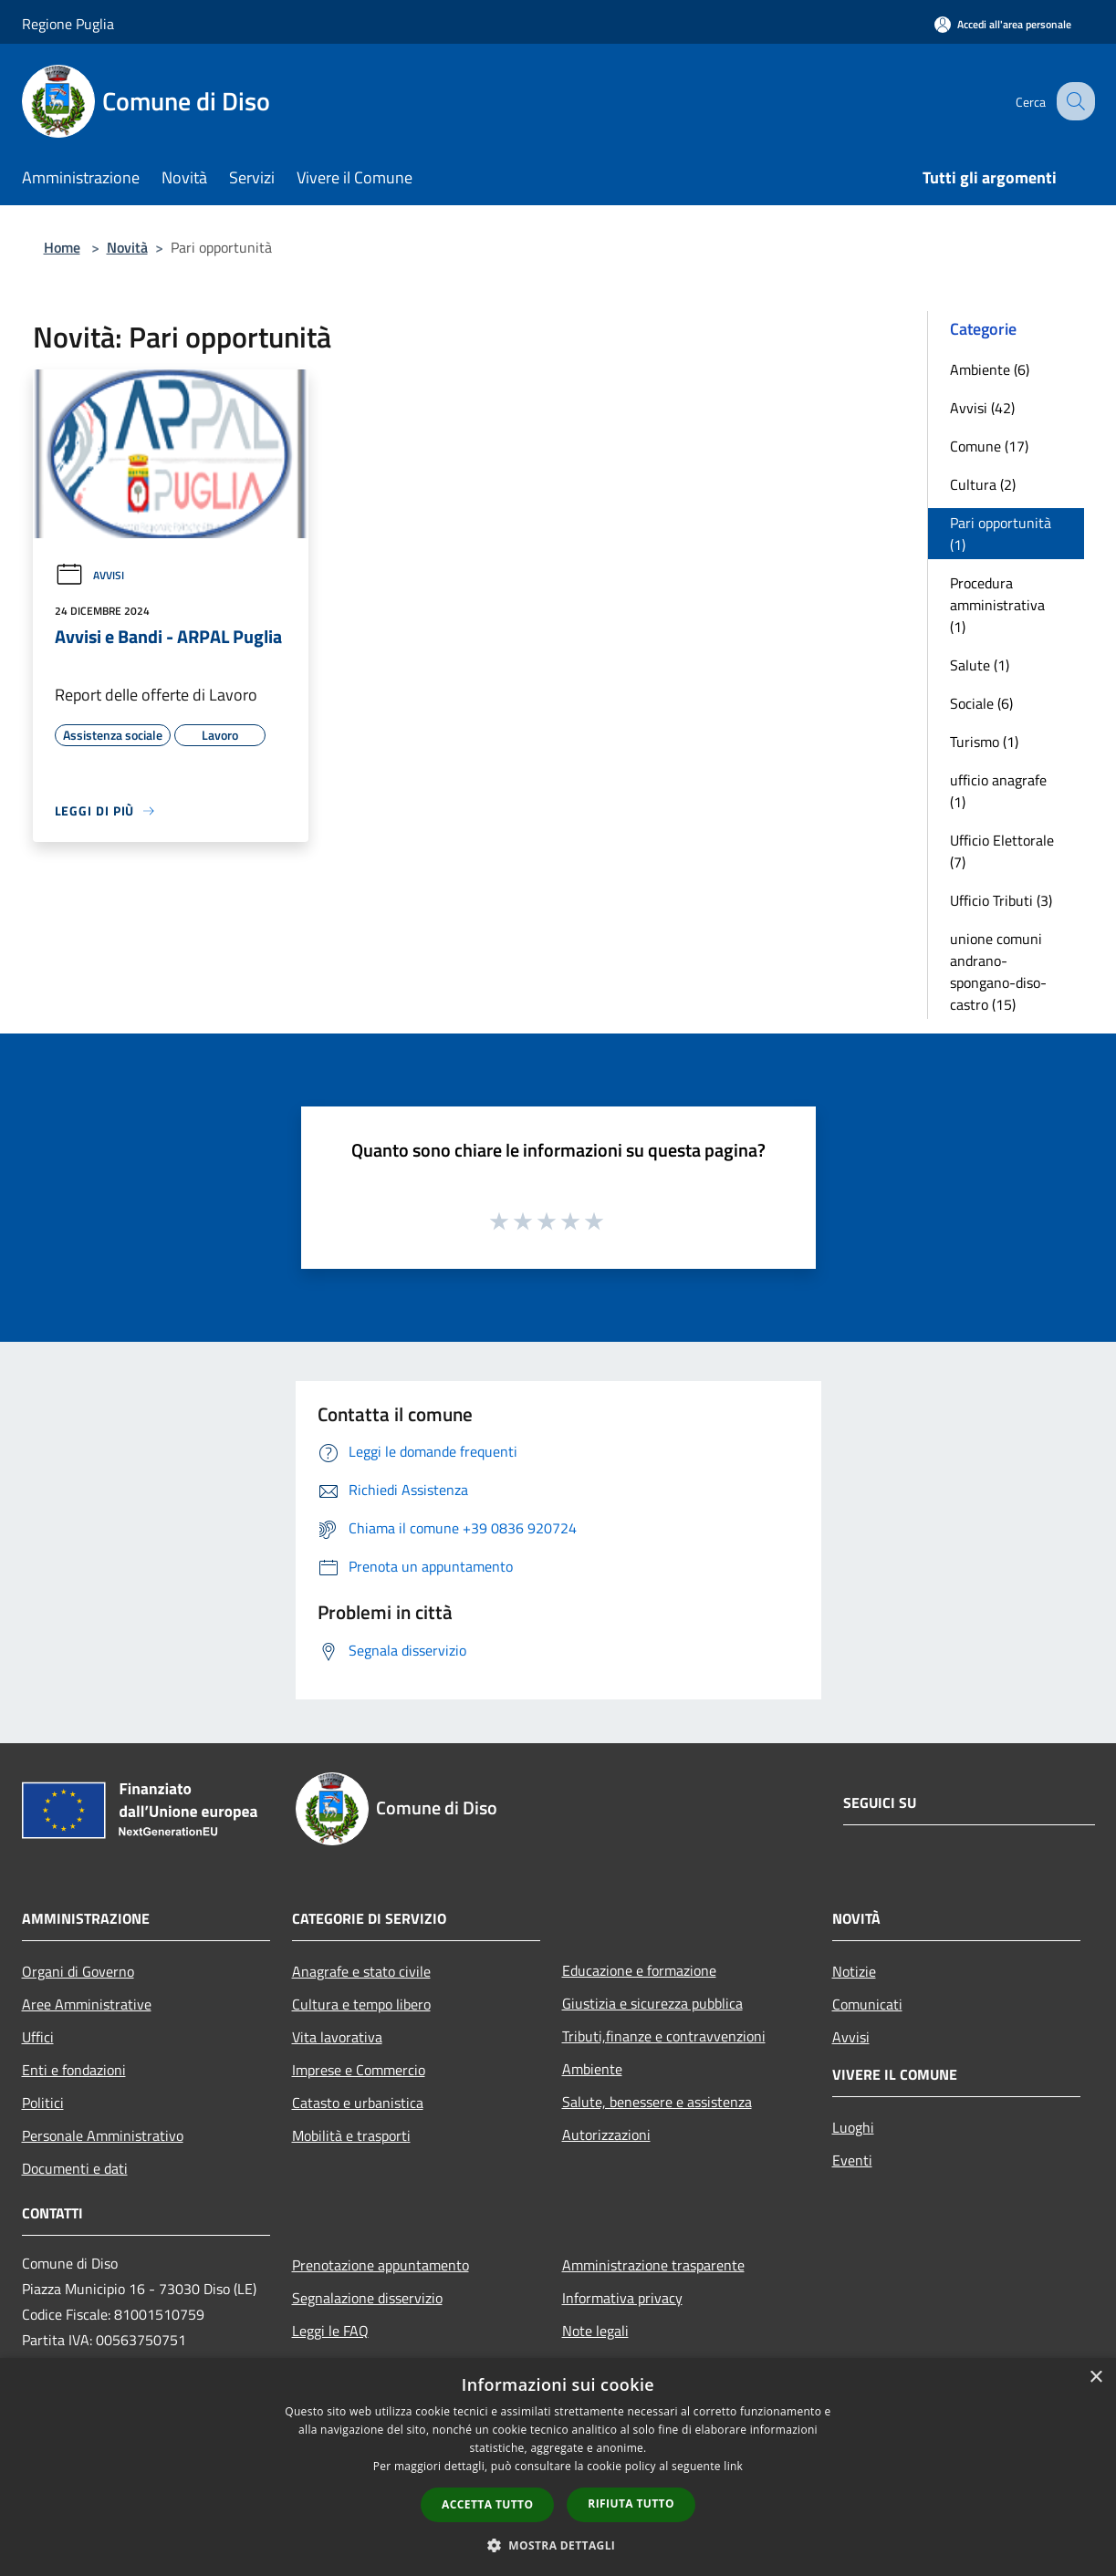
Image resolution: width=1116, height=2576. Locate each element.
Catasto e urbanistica (357, 2103)
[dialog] (558, 2467)
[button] (558, 2545)
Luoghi (853, 2127)
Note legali (595, 2331)
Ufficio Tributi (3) (1001, 900)
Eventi (852, 2160)
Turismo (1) (984, 742)
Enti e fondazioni (74, 2070)
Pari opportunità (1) (1000, 534)
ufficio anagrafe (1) (998, 791)
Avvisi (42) (982, 408)
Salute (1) (979, 665)
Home (62, 247)
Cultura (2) (983, 484)
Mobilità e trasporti (351, 2135)
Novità (127, 247)
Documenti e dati (75, 2168)
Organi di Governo (78, 1971)
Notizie (854, 1971)
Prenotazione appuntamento (380, 2265)
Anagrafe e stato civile (361, 1971)
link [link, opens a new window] (733, 2466)
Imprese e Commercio (358, 2070)
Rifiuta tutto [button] (631, 2503)
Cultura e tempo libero (361, 2004)
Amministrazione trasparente (653, 2265)
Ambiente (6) (989, 369)
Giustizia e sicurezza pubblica (652, 2003)
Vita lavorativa (337, 2037)
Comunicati (867, 2004)
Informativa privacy (622, 2298)
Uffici (38, 2037)
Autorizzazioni (606, 2134)
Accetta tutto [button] (487, 2504)
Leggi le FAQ (330, 2331)
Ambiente (592, 2069)
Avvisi (89, 575)
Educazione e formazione (639, 1970)
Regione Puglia (68, 24)
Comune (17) (989, 446)
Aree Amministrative (86, 2004)
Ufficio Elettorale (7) (1002, 851)
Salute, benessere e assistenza (657, 2102)
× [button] (1095, 2377)
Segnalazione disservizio (367, 2298)
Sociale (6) (981, 703)
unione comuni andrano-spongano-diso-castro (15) (998, 971)
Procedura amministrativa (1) (997, 605)
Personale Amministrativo (102, 2135)
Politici (43, 2103)
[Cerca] (1073, 101)
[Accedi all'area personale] (1003, 24)
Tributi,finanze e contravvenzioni (664, 2036)
